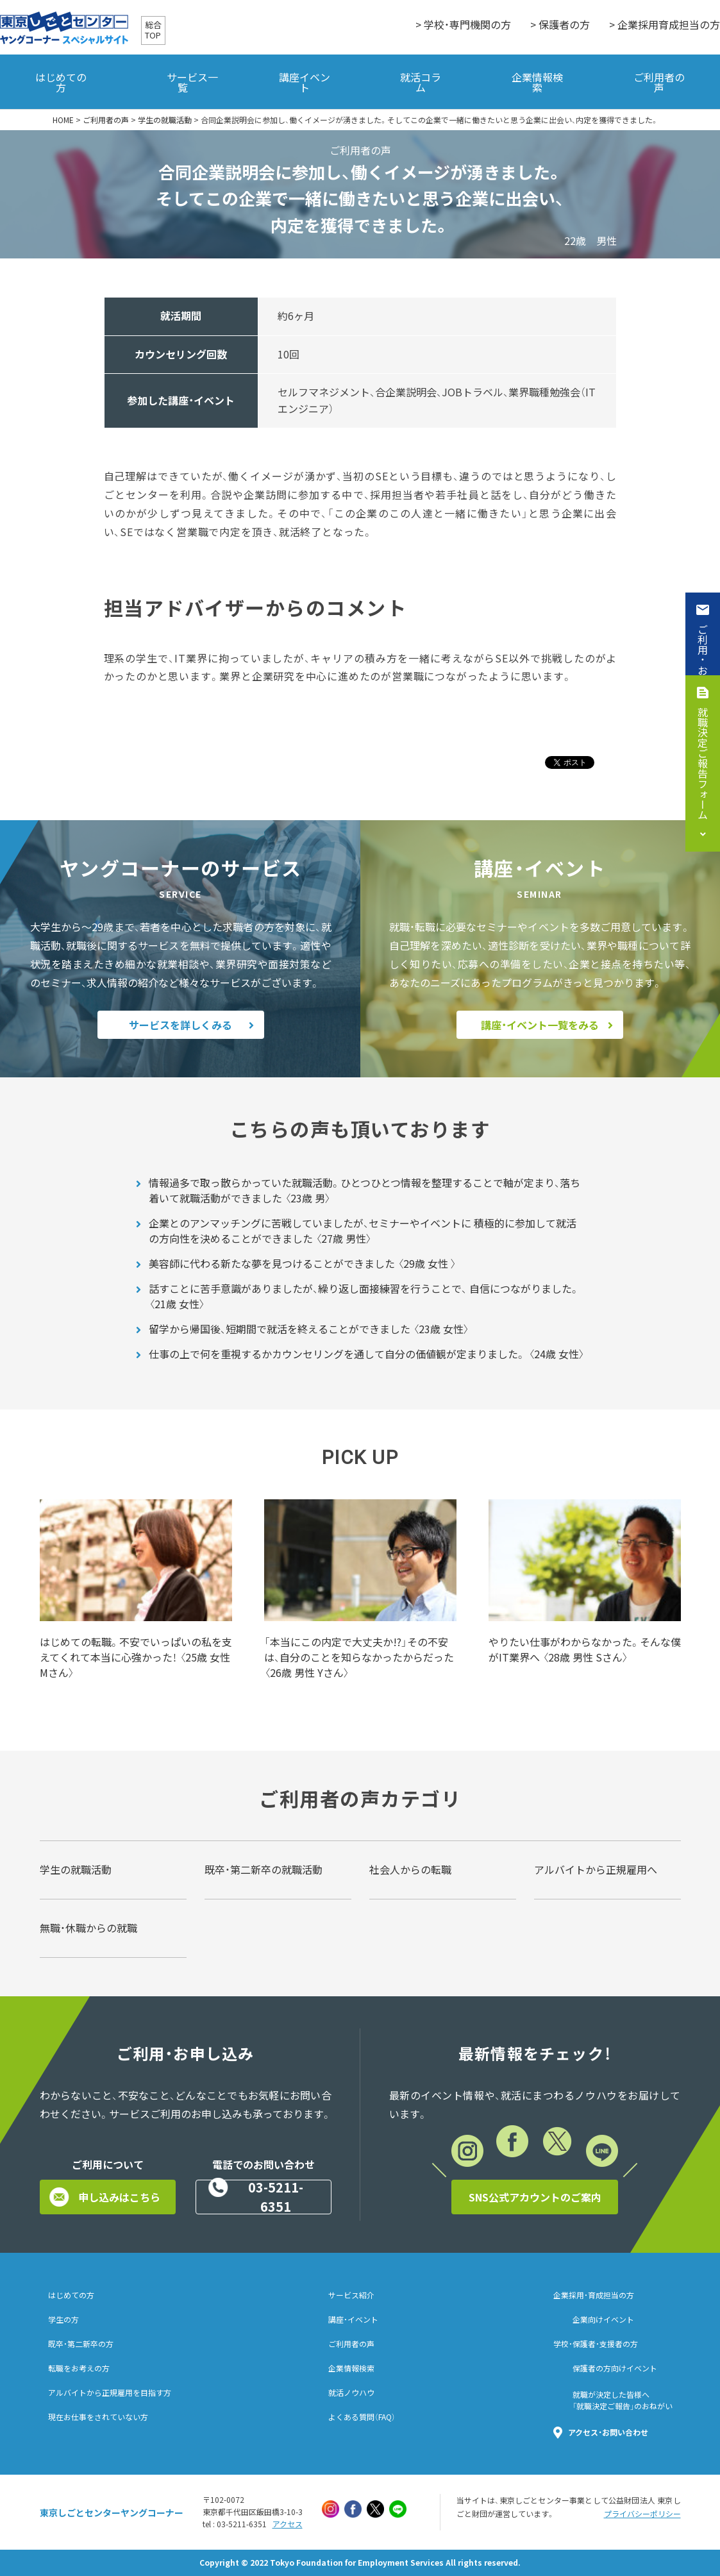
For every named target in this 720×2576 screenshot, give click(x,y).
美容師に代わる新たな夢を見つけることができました (302, 1263)
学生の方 (63, 2319)
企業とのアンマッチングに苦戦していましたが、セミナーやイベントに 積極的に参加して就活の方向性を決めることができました (362, 1230)
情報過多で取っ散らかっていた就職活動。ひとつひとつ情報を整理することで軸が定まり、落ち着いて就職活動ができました (364, 1190)
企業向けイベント (603, 2319)
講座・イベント (353, 2319)
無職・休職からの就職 (88, 1927)
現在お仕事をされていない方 (98, 2417)
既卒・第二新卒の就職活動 (263, 1869)
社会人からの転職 (410, 1869)
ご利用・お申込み (702, 665)
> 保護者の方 (560, 24)
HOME (63, 120)
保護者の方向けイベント (615, 2368)
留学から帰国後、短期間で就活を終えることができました (309, 1328)
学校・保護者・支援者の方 (595, 2344)
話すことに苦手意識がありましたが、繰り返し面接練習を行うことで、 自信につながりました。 (364, 1296)
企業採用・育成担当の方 (593, 2295)
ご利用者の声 (659, 82)
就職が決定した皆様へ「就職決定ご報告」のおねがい (623, 2400)
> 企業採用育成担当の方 (664, 24)
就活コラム (420, 82)
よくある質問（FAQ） (362, 2417)
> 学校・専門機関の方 (463, 24)
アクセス (287, 2524)
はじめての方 (61, 82)
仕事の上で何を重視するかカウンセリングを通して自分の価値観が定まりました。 (367, 1353)
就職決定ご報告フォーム (702, 763)
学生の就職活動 (165, 120)
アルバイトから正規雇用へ (595, 1869)
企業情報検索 (537, 82)
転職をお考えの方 (79, 2368)
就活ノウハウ (351, 2392)
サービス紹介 (351, 2295)
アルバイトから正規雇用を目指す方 (109, 2392)
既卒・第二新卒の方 (80, 2344)
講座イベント (304, 82)
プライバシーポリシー (642, 2514)
